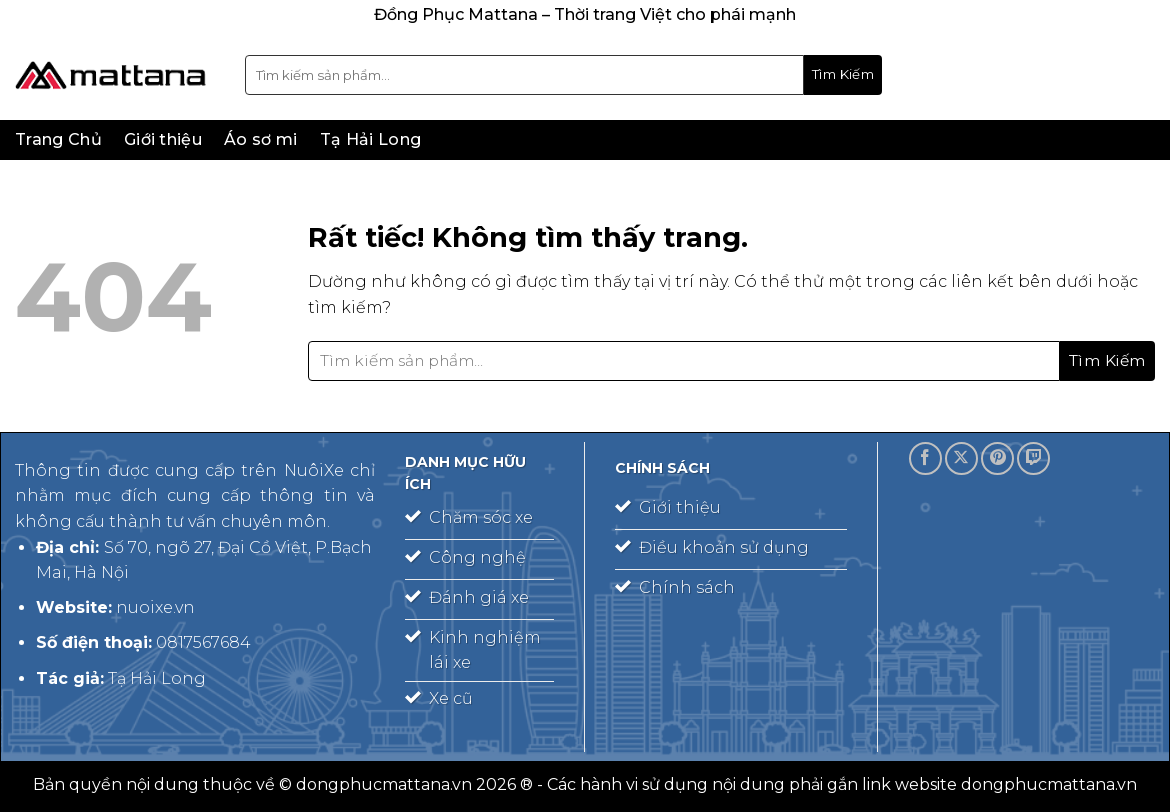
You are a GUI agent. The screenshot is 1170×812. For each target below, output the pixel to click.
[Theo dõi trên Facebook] (925, 458)
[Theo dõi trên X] (961, 458)
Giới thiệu (163, 139)
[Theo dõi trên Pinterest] (997, 458)
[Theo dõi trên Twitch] (1033, 458)
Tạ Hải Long (371, 139)
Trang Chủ (58, 139)
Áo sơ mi (261, 139)
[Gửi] (843, 75)
